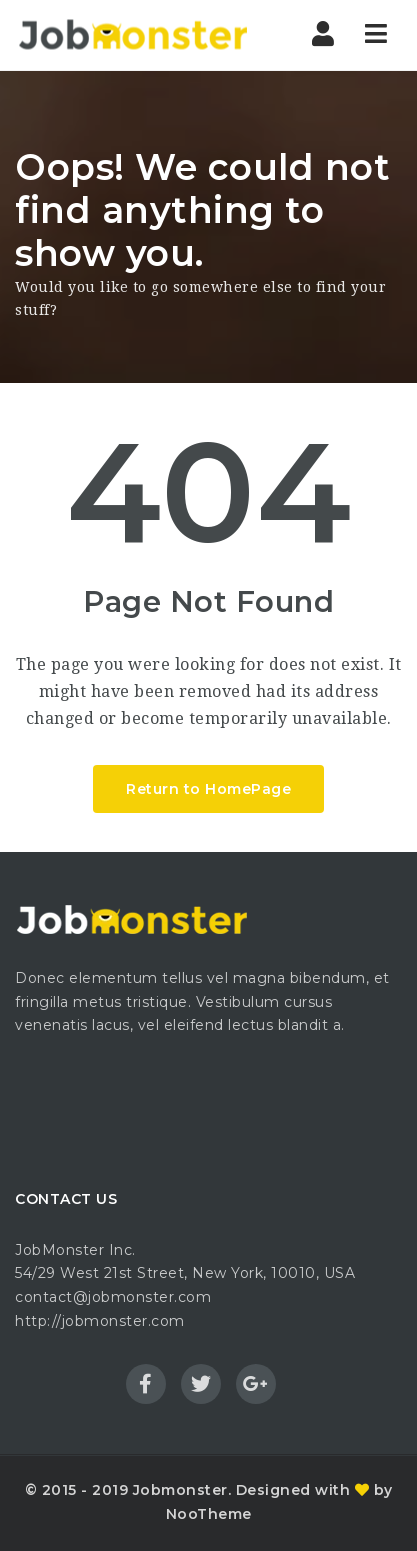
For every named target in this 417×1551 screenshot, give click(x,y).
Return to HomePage (208, 789)
